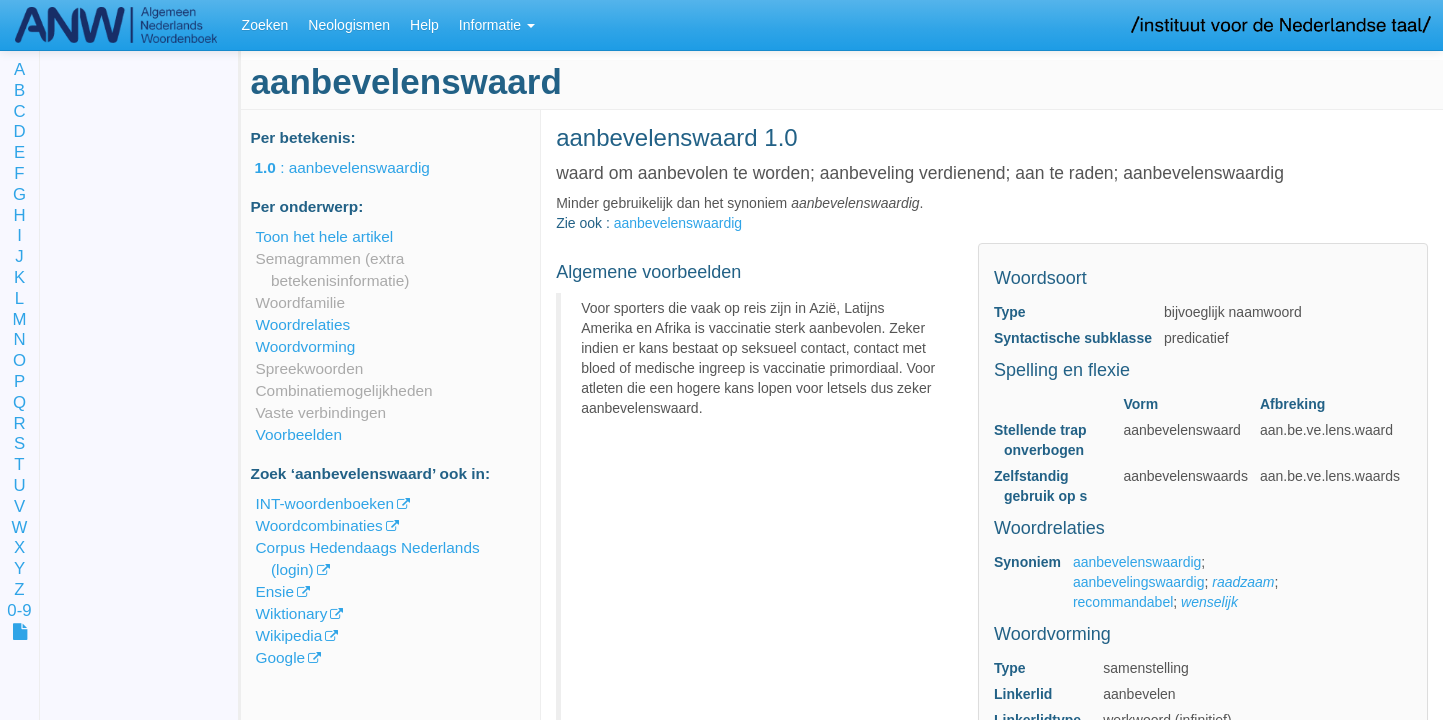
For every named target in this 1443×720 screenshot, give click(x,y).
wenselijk (1209, 602)
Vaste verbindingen (321, 412)
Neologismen (349, 25)
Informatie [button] (497, 25)
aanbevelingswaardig (1139, 582)
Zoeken (265, 25)
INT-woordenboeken (325, 503)
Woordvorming (306, 346)
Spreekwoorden (310, 368)
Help (424, 25)
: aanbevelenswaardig (356, 167)
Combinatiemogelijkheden (344, 390)
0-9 (19, 611)
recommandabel (1123, 602)
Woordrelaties (303, 324)
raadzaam (1243, 582)
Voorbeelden (299, 434)
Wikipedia (289, 635)
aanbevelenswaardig (678, 223)
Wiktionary (292, 613)
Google (281, 657)
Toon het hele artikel (325, 236)
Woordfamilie (301, 302)
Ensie (275, 591)
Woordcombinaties (319, 525)
